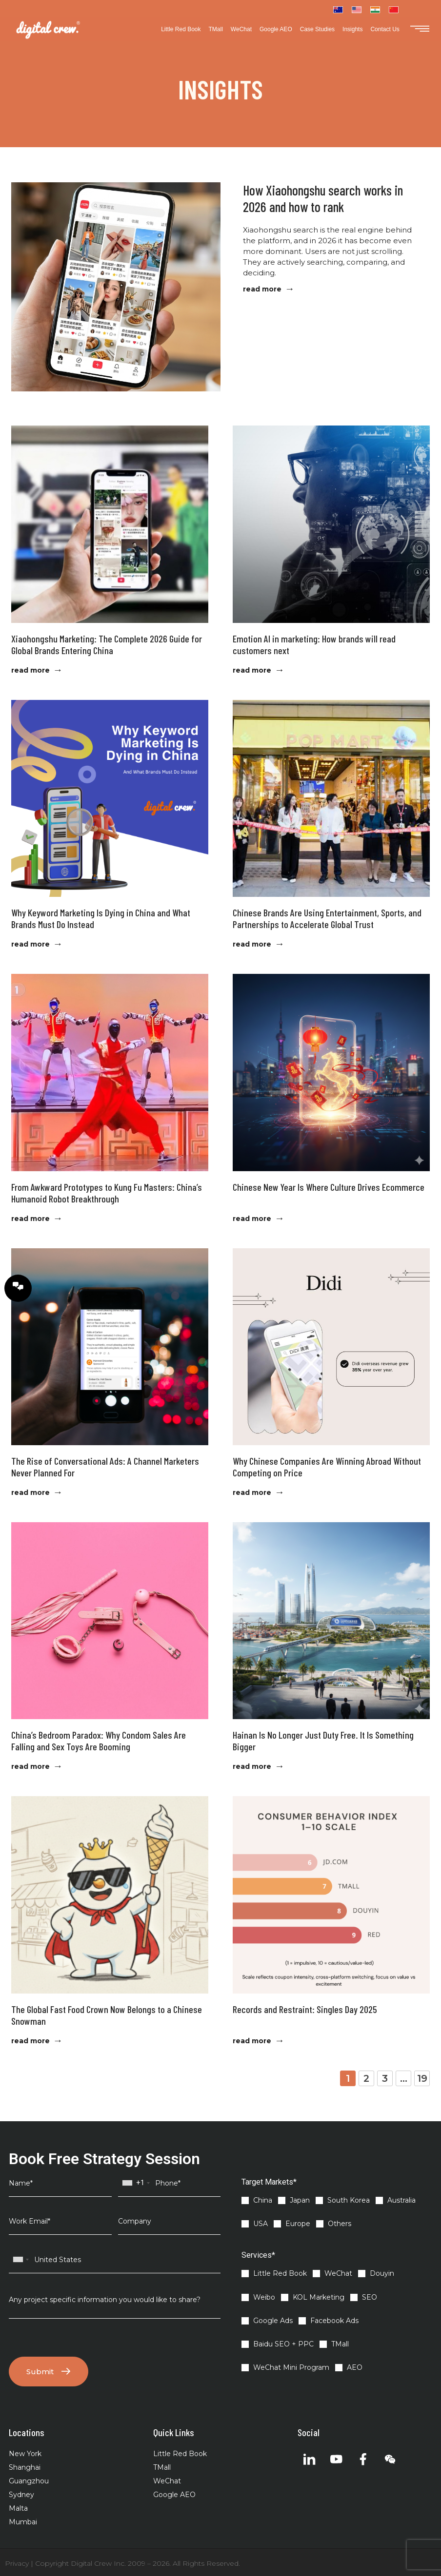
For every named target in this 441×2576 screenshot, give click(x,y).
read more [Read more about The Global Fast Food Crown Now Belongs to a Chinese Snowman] (30, 2040)
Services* (258, 2255)
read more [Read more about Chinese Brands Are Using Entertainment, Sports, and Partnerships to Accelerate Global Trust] (252, 944)
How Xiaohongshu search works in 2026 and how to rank (323, 198)
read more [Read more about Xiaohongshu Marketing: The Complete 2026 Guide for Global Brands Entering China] (30, 670)
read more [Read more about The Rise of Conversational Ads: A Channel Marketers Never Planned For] (30, 1492)
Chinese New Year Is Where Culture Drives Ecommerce (328, 1187)
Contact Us (384, 29)
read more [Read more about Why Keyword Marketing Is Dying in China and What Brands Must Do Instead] (30, 944)
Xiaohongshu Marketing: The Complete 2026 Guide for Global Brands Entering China (106, 644)
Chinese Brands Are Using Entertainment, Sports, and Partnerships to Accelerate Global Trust (327, 918)
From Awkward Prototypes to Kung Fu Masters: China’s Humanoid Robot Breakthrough (106, 1192)
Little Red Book (180, 29)
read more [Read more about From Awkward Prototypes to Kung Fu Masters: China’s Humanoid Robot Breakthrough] (30, 1218)
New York (25, 2453)
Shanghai (24, 2467)
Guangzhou (29, 2481)
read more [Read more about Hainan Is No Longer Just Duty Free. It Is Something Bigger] (252, 1766)
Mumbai (23, 2522)
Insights (352, 29)
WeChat (241, 29)
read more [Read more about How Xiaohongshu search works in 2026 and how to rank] (262, 289)
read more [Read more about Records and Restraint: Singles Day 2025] (252, 2040)
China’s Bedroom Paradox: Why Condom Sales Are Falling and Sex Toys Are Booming (98, 1740)
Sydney (21, 2494)
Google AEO (276, 29)
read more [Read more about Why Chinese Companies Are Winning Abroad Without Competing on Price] (252, 1492)
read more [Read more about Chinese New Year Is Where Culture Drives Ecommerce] (252, 1218)
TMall (216, 29)
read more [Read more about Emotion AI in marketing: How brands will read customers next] (252, 670)
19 (423, 2077)
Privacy (17, 2563)
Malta (18, 2508)
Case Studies (317, 29)
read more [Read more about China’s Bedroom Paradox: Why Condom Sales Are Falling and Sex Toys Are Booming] (30, 1766)
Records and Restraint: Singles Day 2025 (305, 2009)
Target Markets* (269, 2182)
